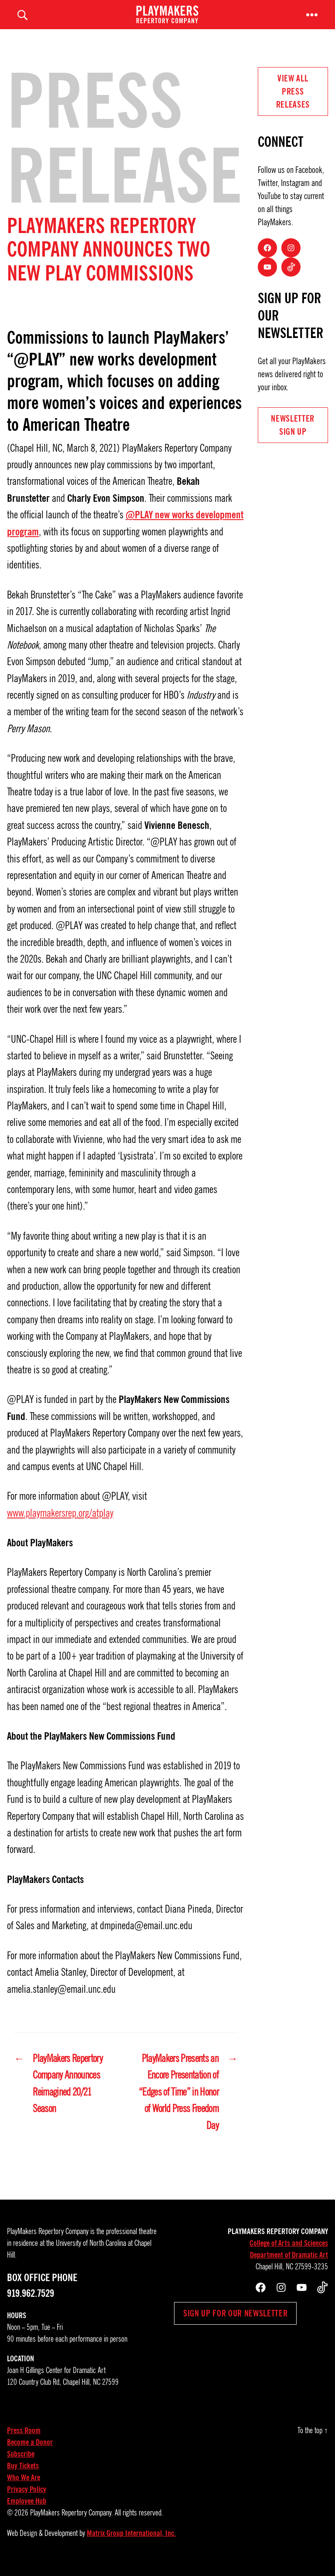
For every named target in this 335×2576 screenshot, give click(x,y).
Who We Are (23, 2487)
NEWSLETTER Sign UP (292, 435)
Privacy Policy (26, 2499)
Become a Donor (30, 2452)
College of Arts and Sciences (289, 2253)
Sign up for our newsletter (235, 2323)
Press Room (24, 2440)
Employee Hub (26, 2511)
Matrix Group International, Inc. (131, 2543)
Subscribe (20, 2464)
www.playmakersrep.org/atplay (60, 1523)
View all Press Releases (293, 101)
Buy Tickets (23, 2476)
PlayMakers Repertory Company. (71, 2523)
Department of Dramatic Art (289, 2265)
